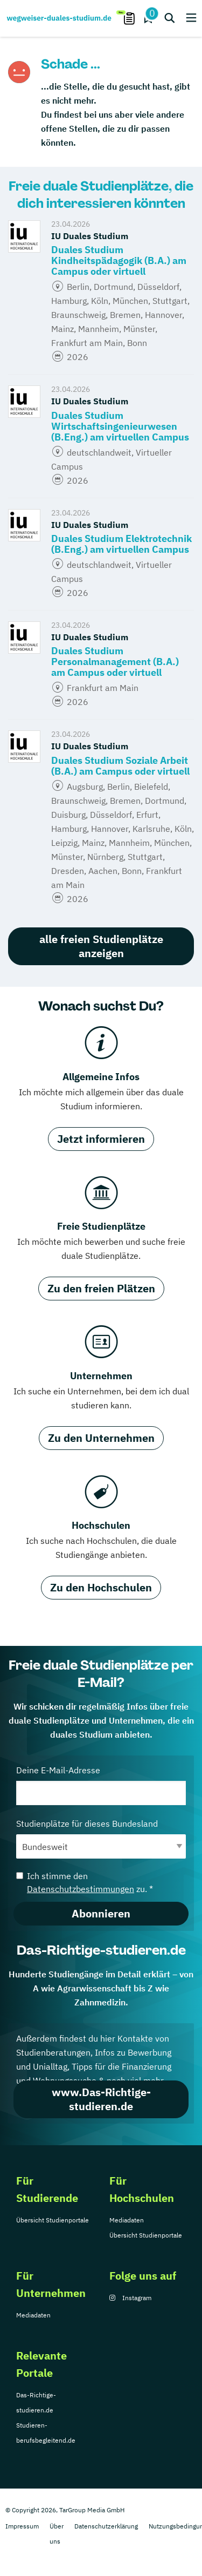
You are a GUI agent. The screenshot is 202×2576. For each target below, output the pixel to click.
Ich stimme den (84, 1882)
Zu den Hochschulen (101, 1587)
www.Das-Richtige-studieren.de (101, 2099)
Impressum (22, 2526)
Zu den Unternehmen (101, 1438)
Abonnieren (101, 1913)
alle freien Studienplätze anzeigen (101, 946)
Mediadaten (126, 2220)
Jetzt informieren (101, 1138)
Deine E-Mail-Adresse (101, 1785)
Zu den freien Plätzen (101, 1288)
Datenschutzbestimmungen (80, 1888)
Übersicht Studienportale (52, 2220)
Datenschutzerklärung (106, 2526)
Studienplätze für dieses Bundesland (101, 1838)
